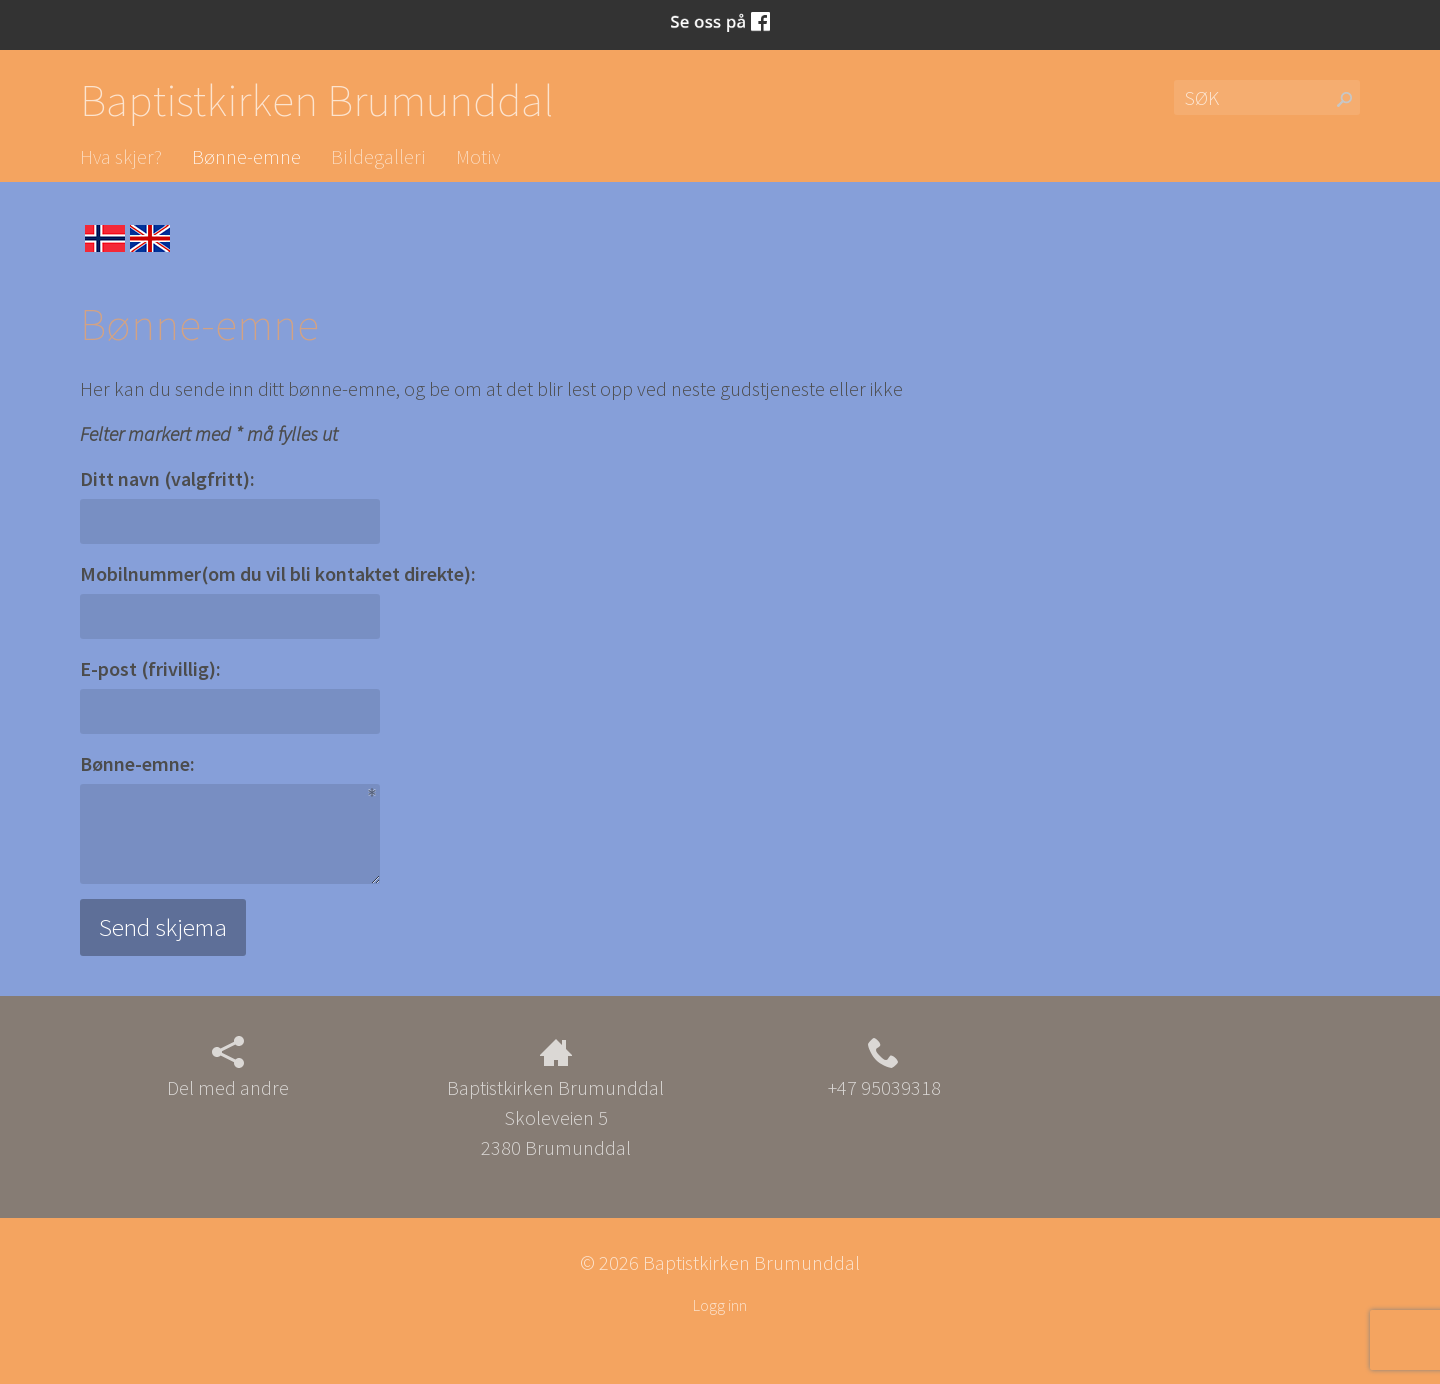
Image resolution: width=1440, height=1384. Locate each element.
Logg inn (720, 1305)
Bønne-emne (246, 156)
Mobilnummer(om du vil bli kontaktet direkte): (278, 573)
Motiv (478, 156)
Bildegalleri (378, 156)
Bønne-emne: (137, 763)
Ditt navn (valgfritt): (167, 478)
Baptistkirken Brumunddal (317, 100)
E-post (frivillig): (150, 668)
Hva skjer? (121, 156)
